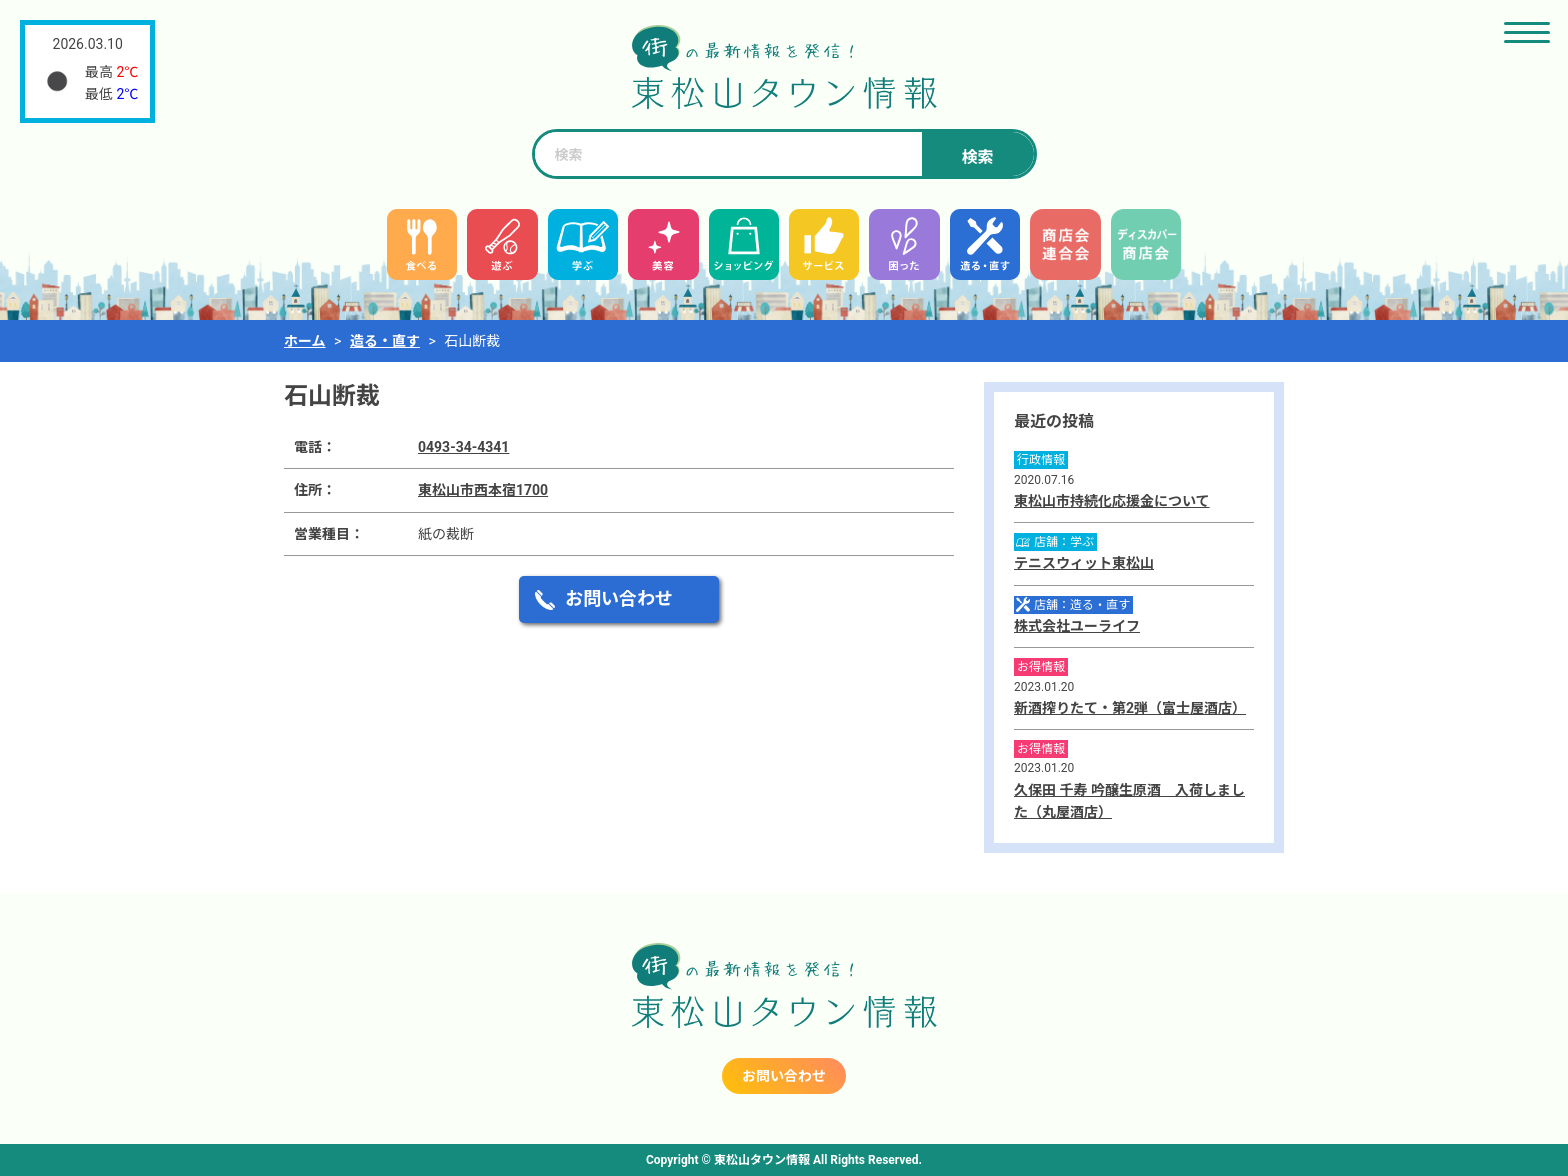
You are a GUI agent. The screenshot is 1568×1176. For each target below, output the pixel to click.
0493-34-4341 (463, 447)
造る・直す (385, 341)
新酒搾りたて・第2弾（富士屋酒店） (1130, 708)
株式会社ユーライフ (1077, 626)
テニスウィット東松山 (1084, 563)
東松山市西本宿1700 (483, 490)
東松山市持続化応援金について (1112, 501)
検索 (977, 157)
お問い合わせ (619, 598)
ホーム (305, 341)
